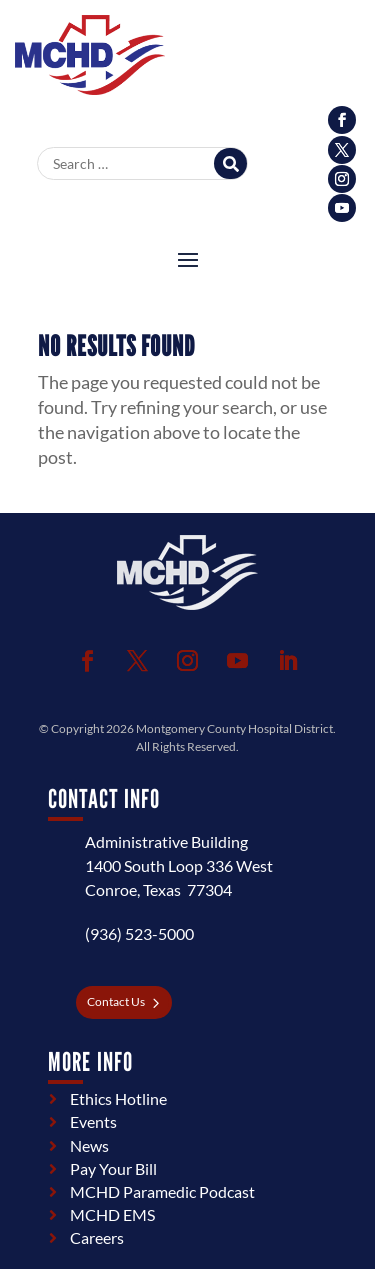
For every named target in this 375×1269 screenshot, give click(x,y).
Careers (97, 1237)
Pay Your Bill (113, 1168)
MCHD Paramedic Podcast (162, 1191)
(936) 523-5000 (139, 933)
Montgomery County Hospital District (234, 728)
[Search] (230, 163)
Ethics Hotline (118, 1098)
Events (93, 1121)
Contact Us (116, 1001)
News (89, 1145)
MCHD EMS (112, 1214)
